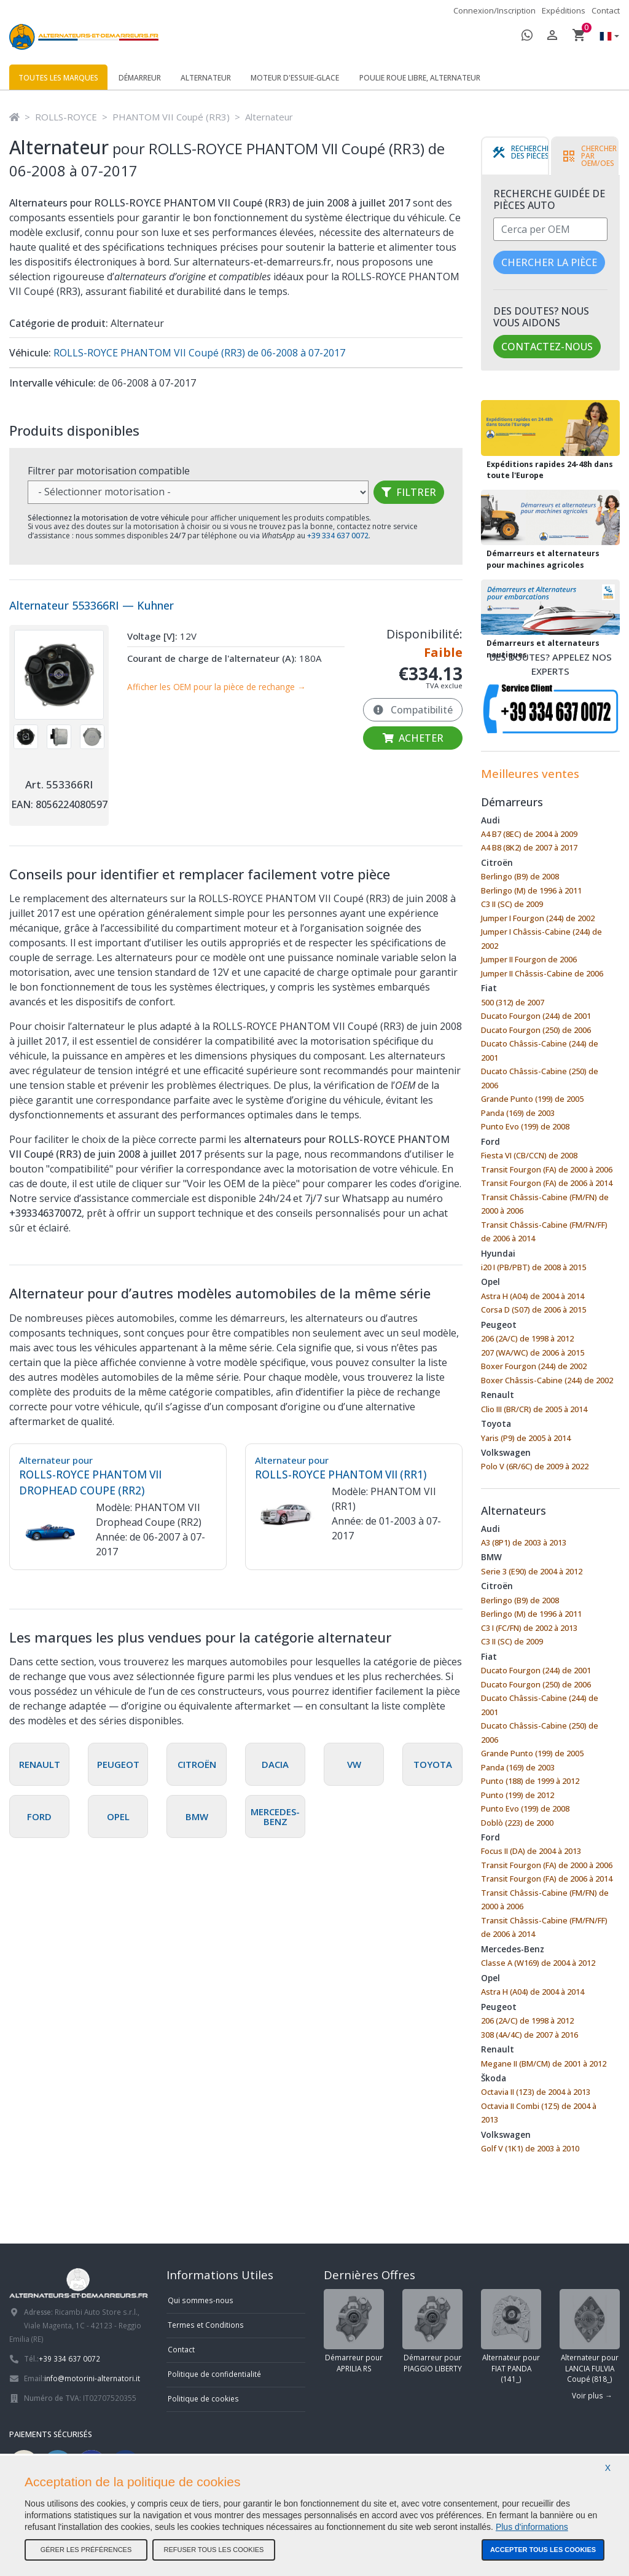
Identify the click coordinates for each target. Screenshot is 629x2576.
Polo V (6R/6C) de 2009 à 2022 (534, 1466)
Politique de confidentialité (214, 2374)
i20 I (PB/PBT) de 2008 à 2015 (533, 1267)
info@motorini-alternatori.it (92, 2378)
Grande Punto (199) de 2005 (532, 1098)
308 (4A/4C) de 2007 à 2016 (529, 2034)
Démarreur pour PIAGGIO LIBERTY (432, 2331)
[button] (606, 37)
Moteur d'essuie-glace (295, 78)
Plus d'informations (532, 2527)
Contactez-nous (547, 346)
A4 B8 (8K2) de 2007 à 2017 (529, 847)
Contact (606, 10)
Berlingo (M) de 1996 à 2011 (531, 890)
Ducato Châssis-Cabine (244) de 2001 (539, 1050)
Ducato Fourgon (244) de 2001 (536, 1015)
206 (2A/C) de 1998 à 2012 (527, 1338)
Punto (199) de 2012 (517, 1794)
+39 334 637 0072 (69, 2358)
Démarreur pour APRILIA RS (354, 2331)
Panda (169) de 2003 (518, 1112)
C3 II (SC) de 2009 (512, 903)
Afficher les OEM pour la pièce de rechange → (216, 687)
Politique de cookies (203, 2398)
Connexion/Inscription (494, 10)
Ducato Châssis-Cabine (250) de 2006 (539, 1078)
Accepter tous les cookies (543, 2549)
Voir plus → (592, 2395)
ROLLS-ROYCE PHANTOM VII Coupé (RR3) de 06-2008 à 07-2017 (198, 352)
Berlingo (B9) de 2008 (520, 876)
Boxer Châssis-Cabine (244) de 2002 (547, 1380)
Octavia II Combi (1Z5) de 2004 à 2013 (538, 2113)
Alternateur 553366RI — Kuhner (91, 605)
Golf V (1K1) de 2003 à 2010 (530, 2148)
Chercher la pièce (549, 262)
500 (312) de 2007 (512, 1002)
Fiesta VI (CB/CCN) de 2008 (529, 1155)
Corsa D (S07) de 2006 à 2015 (533, 1309)
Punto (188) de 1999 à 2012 (530, 1780)
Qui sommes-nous (200, 2300)
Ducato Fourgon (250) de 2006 (536, 1029)
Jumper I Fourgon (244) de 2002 (538, 918)
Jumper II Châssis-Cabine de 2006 (542, 973)
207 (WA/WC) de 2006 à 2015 (532, 1352)
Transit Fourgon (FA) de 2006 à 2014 (546, 1182)
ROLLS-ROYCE (66, 117)
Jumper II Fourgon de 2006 (529, 959)
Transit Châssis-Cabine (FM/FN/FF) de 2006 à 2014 (544, 1231)
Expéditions (563, 10)
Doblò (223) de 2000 (517, 1822)
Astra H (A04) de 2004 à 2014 (532, 1296)
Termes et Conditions (206, 2325)
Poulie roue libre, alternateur (419, 78)
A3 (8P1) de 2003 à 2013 (523, 1542)
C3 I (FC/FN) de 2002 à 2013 (529, 1627)
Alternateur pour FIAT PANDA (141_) (511, 2336)
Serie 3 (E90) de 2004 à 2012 (531, 1571)
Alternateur (206, 78)
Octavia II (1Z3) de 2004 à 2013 (535, 2091)
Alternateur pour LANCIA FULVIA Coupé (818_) (590, 2336)
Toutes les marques (58, 78)
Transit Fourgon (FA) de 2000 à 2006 (546, 1169)
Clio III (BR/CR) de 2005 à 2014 (534, 1409)
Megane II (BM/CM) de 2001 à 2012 (543, 2063)
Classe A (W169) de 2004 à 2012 (538, 1962)
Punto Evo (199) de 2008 (525, 1126)
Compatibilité (413, 710)
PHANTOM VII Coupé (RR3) (171, 117)
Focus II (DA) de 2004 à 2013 (531, 1850)
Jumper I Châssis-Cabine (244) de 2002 (541, 938)
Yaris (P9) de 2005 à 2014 (526, 1437)
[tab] (523, 156)
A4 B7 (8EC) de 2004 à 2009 (529, 833)
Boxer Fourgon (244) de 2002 (534, 1366)
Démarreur (140, 78)
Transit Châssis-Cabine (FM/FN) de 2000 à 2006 (545, 1204)
